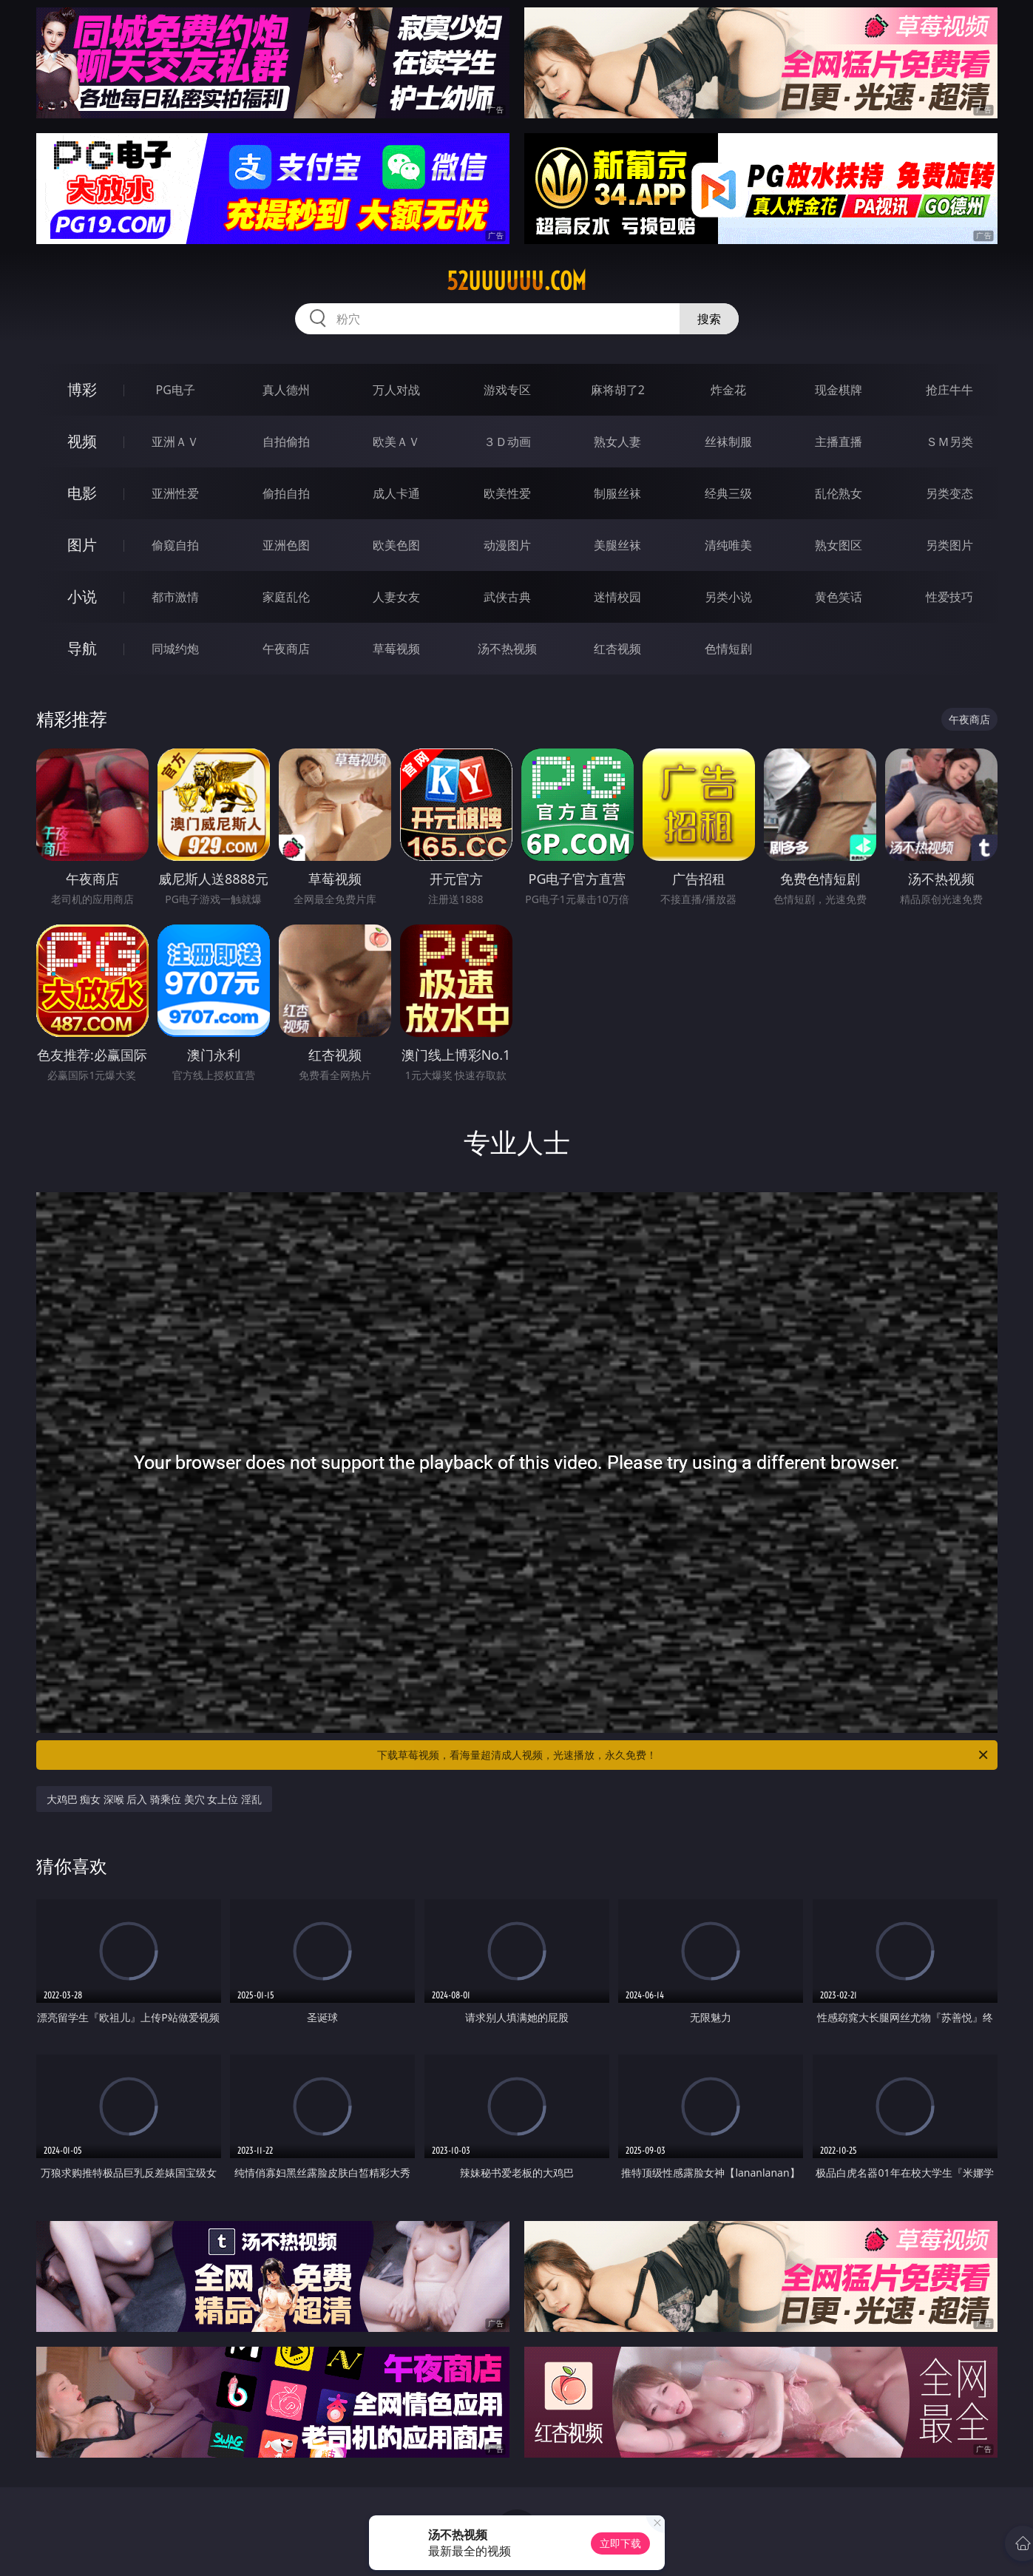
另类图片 (949, 545)
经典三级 (728, 493)
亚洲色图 (286, 545)
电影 (82, 493)
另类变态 (949, 493)
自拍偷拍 (286, 441)
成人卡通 (396, 493)
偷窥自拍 (175, 545)
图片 (82, 545)
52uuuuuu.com (516, 281)
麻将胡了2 (618, 390)
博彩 (82, 389)
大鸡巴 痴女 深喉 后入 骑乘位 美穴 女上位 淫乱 (154, 1799)
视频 (82, 441)
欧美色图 (396, 545)
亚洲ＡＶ (175, 441)
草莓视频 (396, 648)
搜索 (709, 319)
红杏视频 (617, 648)
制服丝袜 (617, 493)
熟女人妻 (617, 441)
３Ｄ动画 (507, 441)
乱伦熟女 (838, 493)
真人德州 (286, 390)
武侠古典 (507, 597)
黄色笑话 (838, 597)
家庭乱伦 (286, 597)
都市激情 (175, 597)
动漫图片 (507, 545)
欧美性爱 (507, 493)
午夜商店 (286, 648)
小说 (82, 596)
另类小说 (728, 597)
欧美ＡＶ (396, 441)
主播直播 (838, 441)
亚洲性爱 (175, 493)
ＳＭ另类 (949, 441)
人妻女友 (396, 597)
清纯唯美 (728, 545)
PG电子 (175, 390)
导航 (82, 648)
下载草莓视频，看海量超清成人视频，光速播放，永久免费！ (683, 1755)
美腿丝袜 (617, 545)
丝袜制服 (728, 441)
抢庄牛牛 (949, 390)
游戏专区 (507, 390)
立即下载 (620, 2543)
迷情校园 (617, 597)
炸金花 (728, 390)
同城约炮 (175, 648)
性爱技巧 (949, 597)
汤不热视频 (507, 648)
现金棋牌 (838, 390)
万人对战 (396, 390)
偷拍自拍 (286, 493)
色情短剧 (728, 648)
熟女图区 (838, 545)
